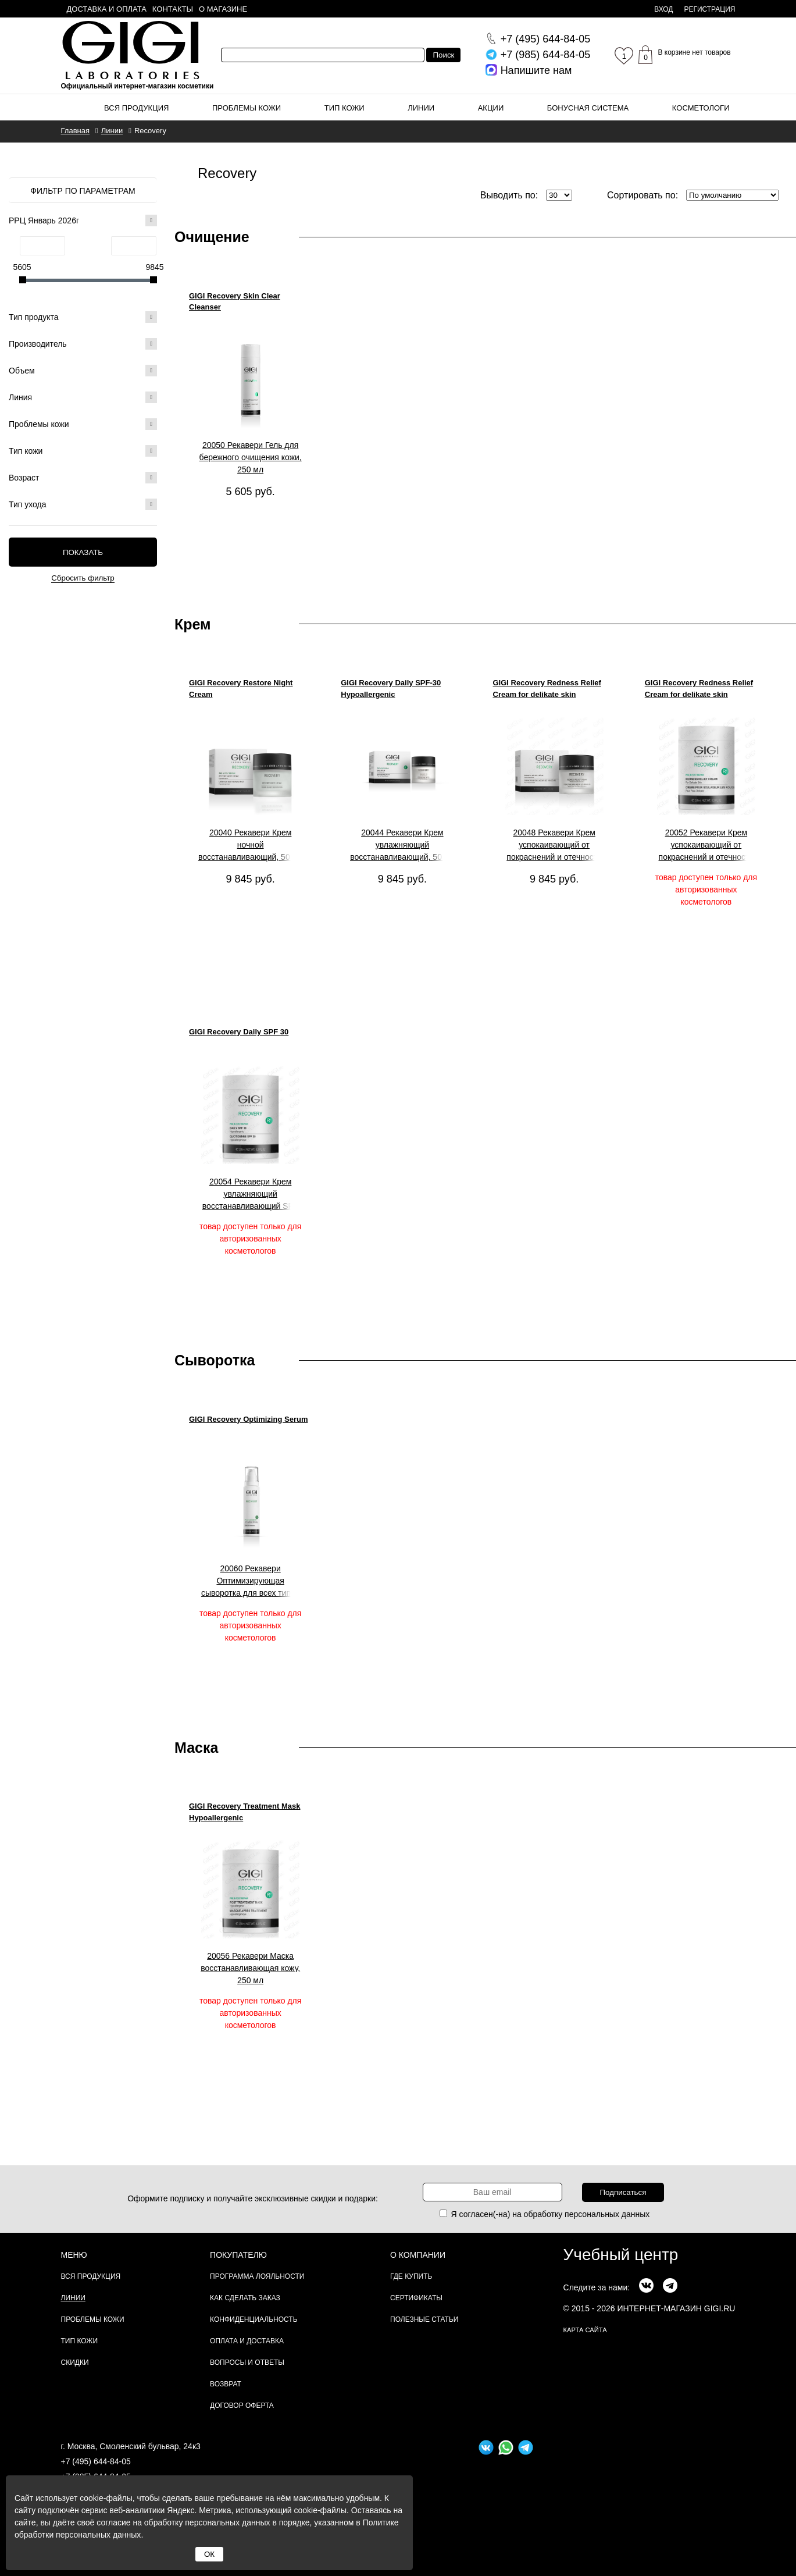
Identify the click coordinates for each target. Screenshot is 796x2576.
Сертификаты (416, 2298)
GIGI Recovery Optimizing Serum (248, 1419)
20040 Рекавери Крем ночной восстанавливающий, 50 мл (250, 845)
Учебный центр (621, 2255)
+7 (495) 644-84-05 (96, 2461)
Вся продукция (136, 108)
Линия (83, 397)
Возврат (225, 2384)
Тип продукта (83, 317)
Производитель (83, 344)
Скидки (75, 2362)
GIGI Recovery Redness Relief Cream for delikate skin (547, 688)
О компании (417, 2255)
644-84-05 (546, 39)
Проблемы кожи (246, 108)
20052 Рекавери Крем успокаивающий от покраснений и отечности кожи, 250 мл (706, 845)
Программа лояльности (257, 2276)
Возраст (83, 477)
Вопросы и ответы (247, 2362)
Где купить (411, 2276)
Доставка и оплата (107, 9)
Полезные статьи (424, 2319)
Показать (83, 552)
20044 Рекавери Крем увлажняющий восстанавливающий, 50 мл (402, 845)
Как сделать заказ (245, 2298)
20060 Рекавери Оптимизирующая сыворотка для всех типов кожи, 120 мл (250, 1581)
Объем (83, 370)
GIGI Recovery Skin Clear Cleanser (234, 301)
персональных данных (607, 2214)
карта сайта (585, 2329)
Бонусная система (588, 108)
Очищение (211, 237)
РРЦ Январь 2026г (83, 220)
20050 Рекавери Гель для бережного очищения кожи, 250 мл (250, 457)
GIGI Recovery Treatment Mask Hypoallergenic (244, 1812)
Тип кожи (344, 108)
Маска (196, 1747)
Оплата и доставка (247, 2341)
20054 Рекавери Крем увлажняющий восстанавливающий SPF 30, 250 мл (250, 1194)
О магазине (223, 9)
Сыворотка (214, 1360)
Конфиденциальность (253, 2319)
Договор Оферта (242, 2405)
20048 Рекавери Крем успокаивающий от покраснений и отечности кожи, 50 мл (554, 845)
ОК (209, 2554)
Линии (421, 108)
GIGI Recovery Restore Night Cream (240, 688)
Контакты (172, 9)
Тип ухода (83, 504)
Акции (491, 108)
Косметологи (701, 108)
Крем (192, 624)
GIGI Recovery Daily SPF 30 (238, 1031)
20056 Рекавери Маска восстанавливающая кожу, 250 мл (250, 1968)
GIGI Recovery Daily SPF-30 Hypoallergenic (391, 688)
